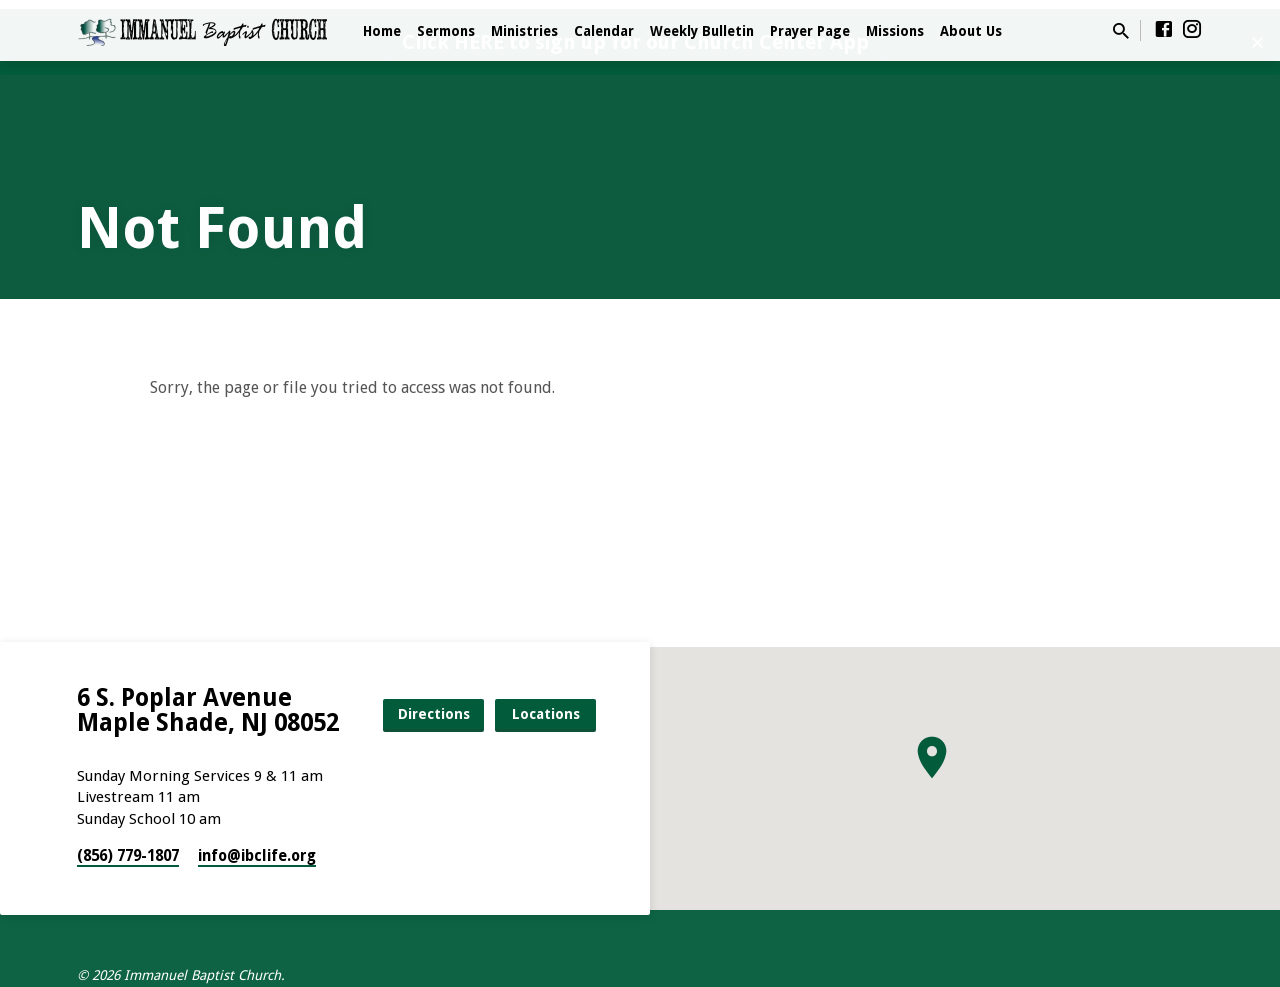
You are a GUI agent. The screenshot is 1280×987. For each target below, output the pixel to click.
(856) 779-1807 (128, 856)
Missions (895, 31)
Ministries (524, 31)
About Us (971, 31)
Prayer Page (810, 31)
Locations (546, 714)
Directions (434, 714)
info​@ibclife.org (257, 856)
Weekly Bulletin (702, 31)
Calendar (604, 31)
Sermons (446, 31)
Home (382, 31)
